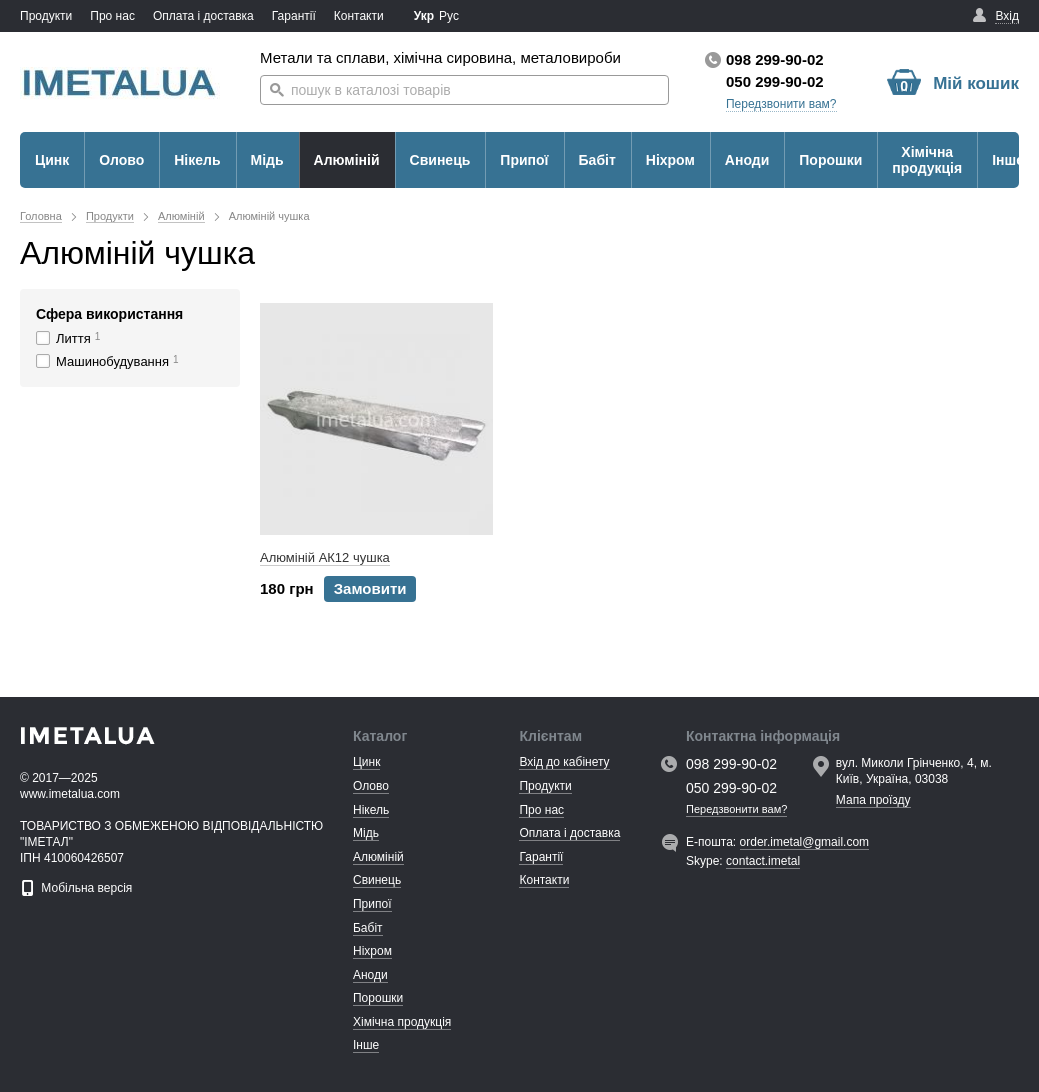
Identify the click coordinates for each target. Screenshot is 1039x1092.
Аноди (747, 160)
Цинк (52, 160)
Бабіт (597, 160)
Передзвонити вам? (781, 104)
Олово (121, 160)
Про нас (112, 16)
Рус (449, 16)
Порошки (830, 160)
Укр (424, 16)
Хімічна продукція (927, 160)
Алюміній (347, 160)
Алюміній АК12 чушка (325, 557)
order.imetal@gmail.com (805, 842)
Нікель (197, 160)
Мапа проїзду (873, 800)
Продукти (46, 16)
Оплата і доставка (203, 16)
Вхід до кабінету (564, 762)
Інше (1008, 160)
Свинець (440, 160)
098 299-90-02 (775, 59)
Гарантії (294, 16)
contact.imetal (763, 861)
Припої (524, 160)
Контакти (359, 16)
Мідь (267, 160)
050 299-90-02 (775, 81)
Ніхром (670, 160)
